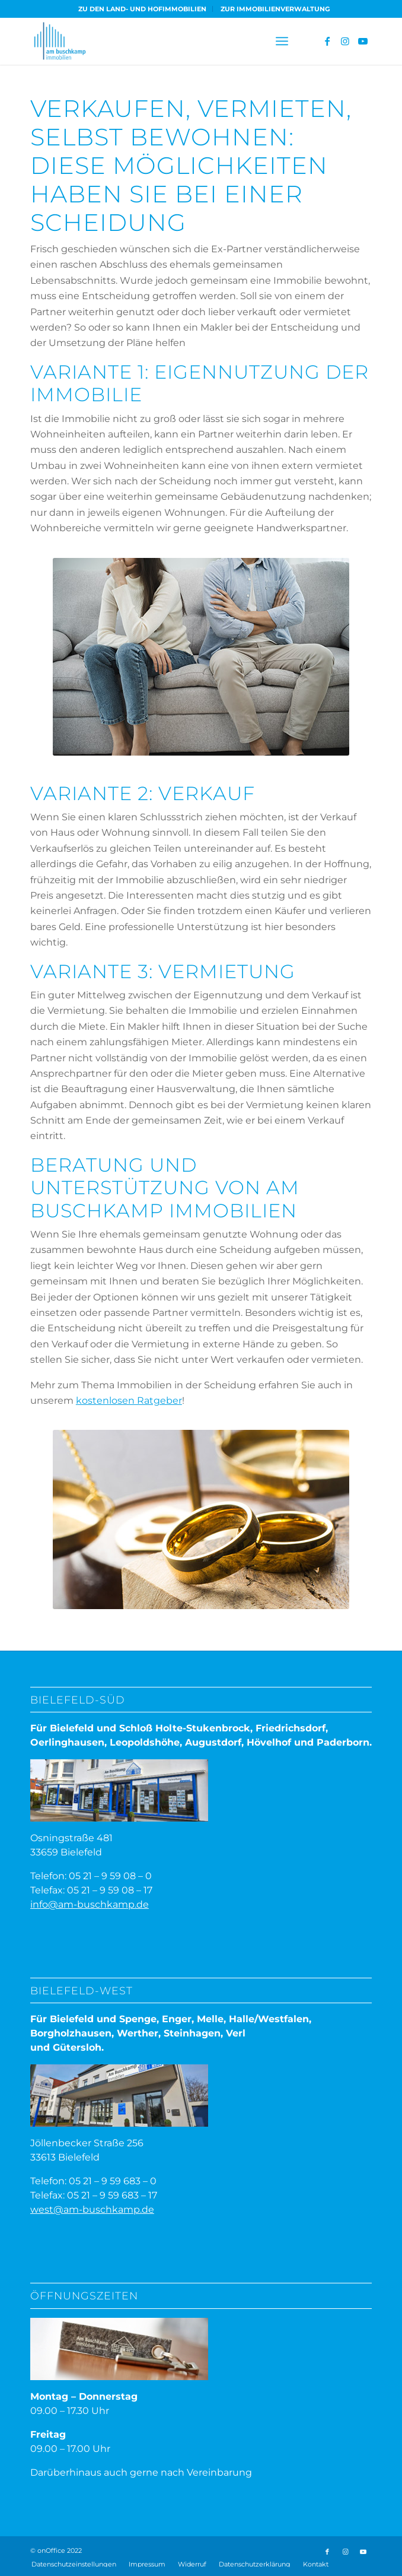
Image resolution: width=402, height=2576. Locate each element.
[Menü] (282, 41)
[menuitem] (142, 9)
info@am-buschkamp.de (89, 1904)
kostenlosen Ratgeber (129, 1400)
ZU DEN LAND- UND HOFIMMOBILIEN (142, 9)
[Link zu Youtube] (363, 41)
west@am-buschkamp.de (92, 2209)
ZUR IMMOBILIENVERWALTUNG (275, 9)
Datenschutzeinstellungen (73, 2564)
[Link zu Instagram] (345, 41)
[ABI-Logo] (167, 41)
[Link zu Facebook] (327, 41)
